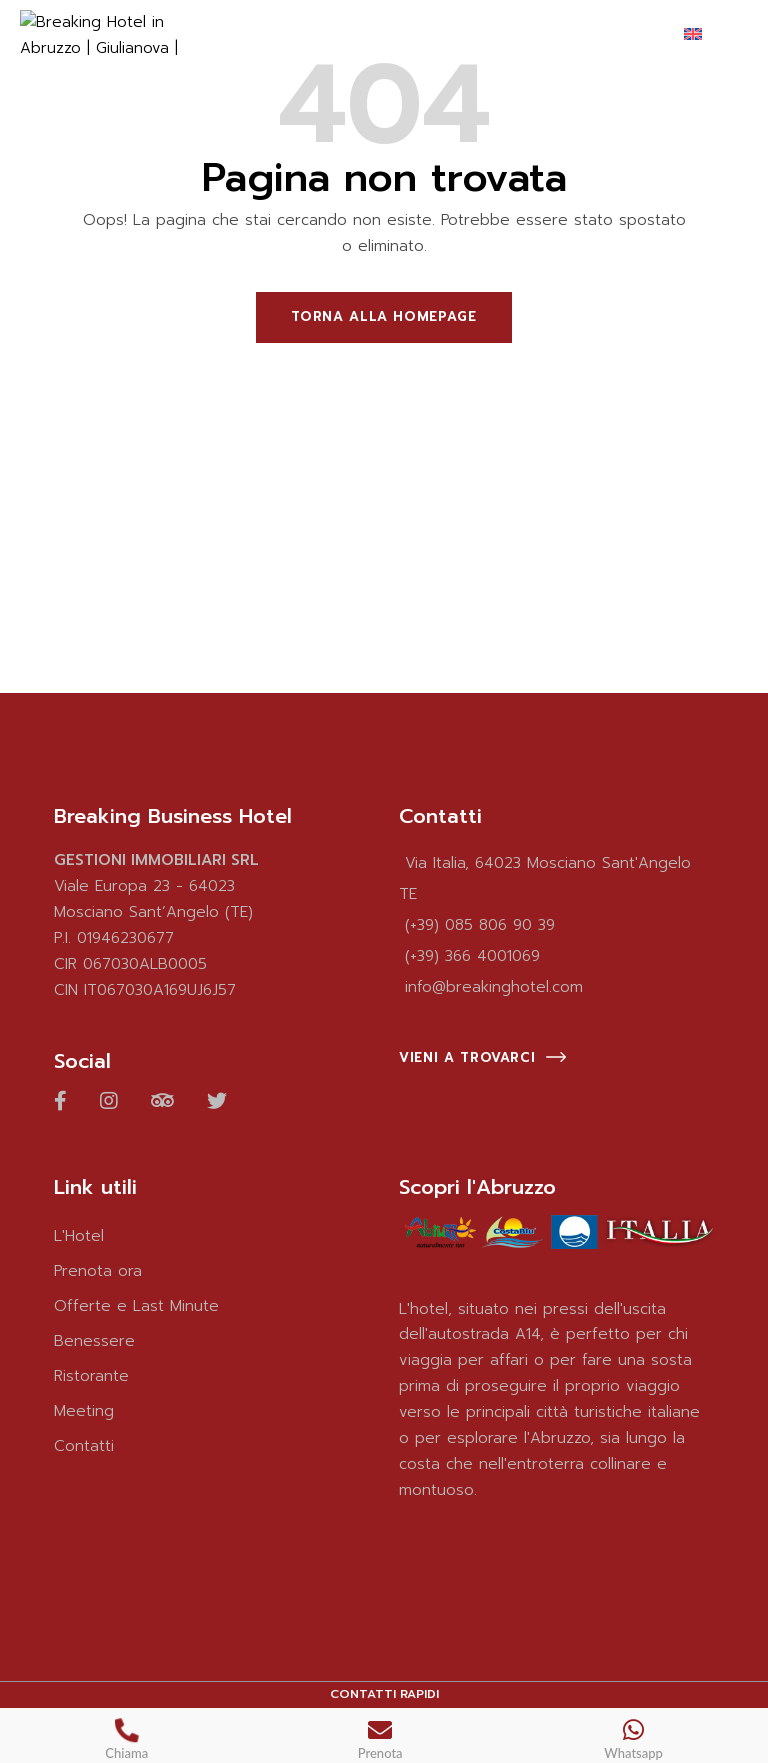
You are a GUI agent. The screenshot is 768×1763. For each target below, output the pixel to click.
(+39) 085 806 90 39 (480, 925)
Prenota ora (98, 1271)
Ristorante (91, 1376)
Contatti (84, 1446)
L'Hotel (79, 1236)
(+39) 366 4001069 (472, 956)
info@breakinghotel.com (494, 987)
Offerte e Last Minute (136, 1306)
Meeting (84, 1411)
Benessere (94, 1341)
